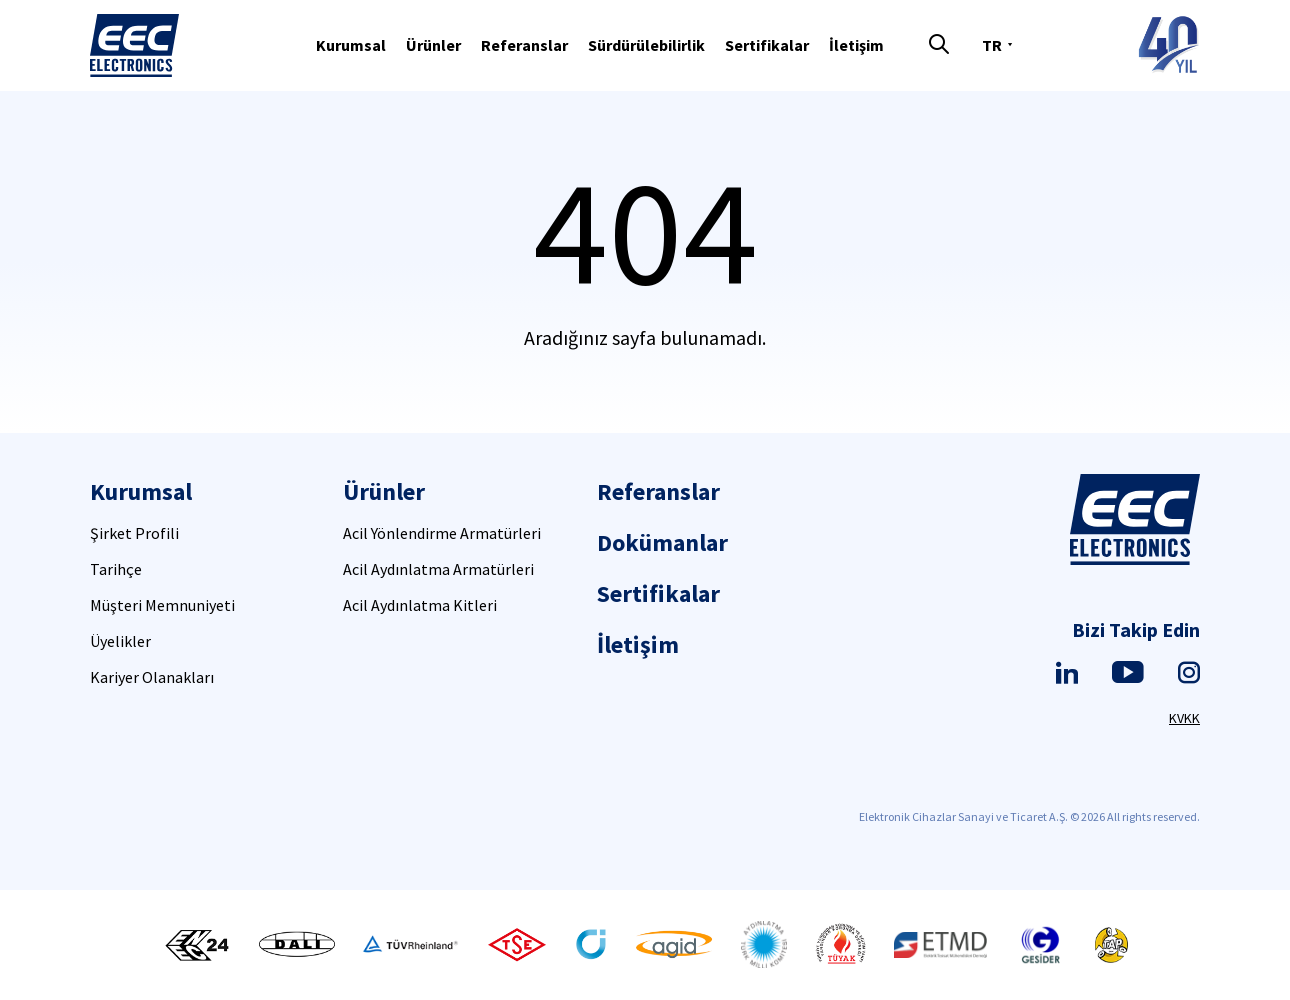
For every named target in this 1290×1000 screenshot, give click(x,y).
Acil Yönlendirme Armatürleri (442, 533)
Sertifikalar (767, 45)
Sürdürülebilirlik (646, 45)
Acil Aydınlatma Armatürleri (438, 569)
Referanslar (524, 45)
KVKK (1184, 718)
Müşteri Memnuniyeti (162, 605)
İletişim (856, 45)
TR (992, 45)
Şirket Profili (134, 533)
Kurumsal (351, 45)
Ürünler (433, 45)
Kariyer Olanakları (152, 677)
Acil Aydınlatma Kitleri (420, 605)
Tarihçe (116, 569)
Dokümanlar (662, 542)
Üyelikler (120, 641)
